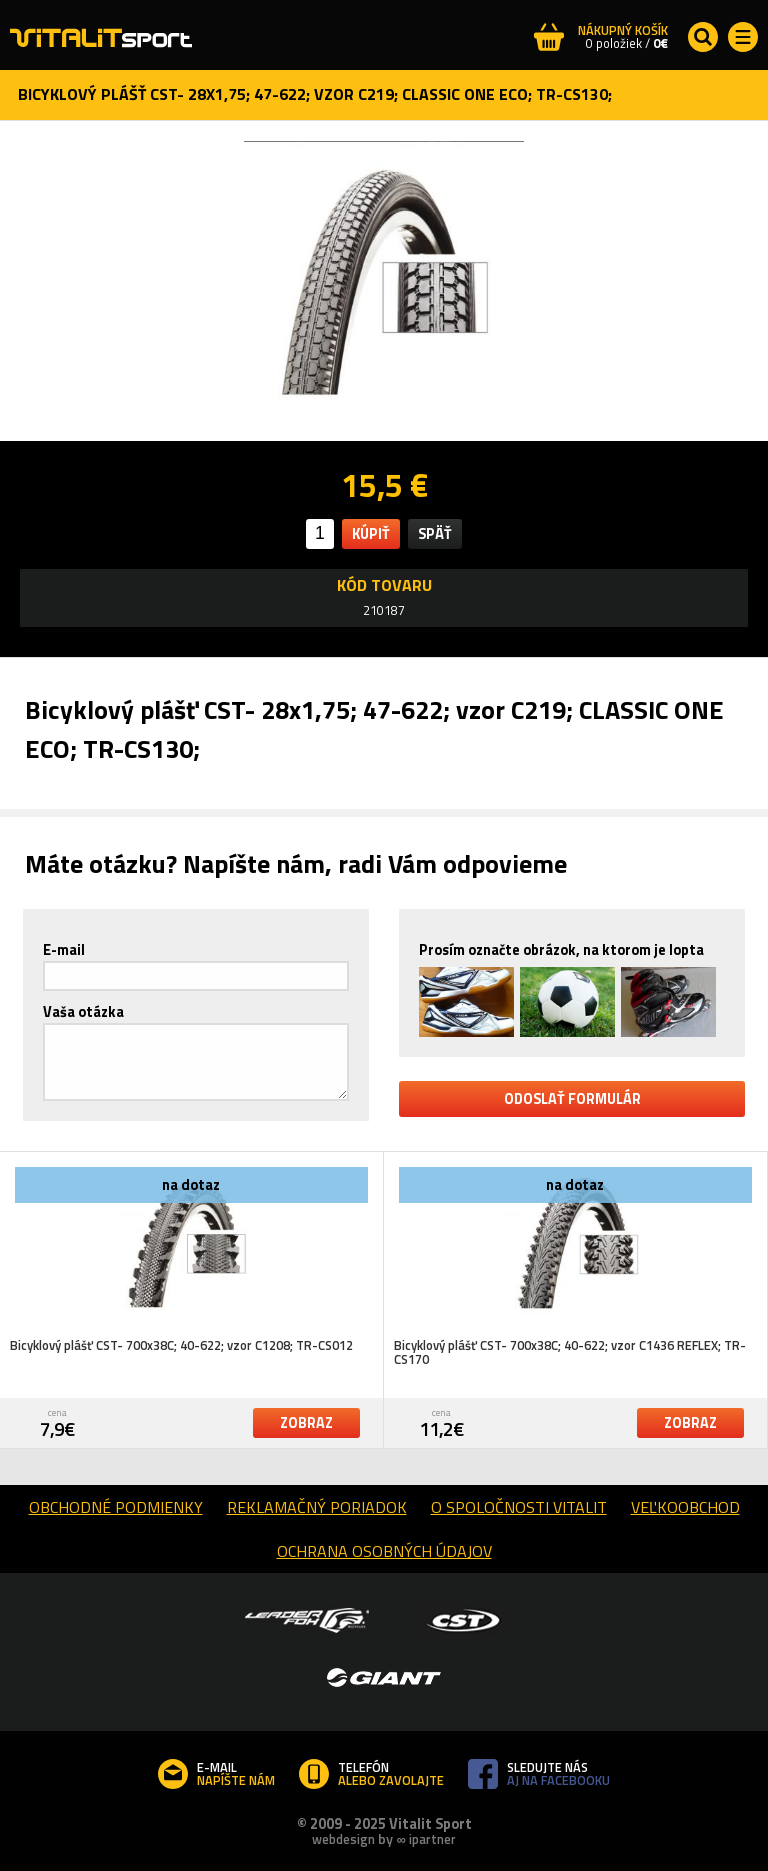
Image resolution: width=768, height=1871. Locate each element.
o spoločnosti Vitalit (519, 1507)
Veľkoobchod (685, 1507)
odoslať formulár (572, 1099)
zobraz (306, 1423)
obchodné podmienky (116, 1507)
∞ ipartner (425, 1839)
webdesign (343, 1839)
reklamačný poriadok (317, 1507)
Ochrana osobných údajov (384, 1551)
